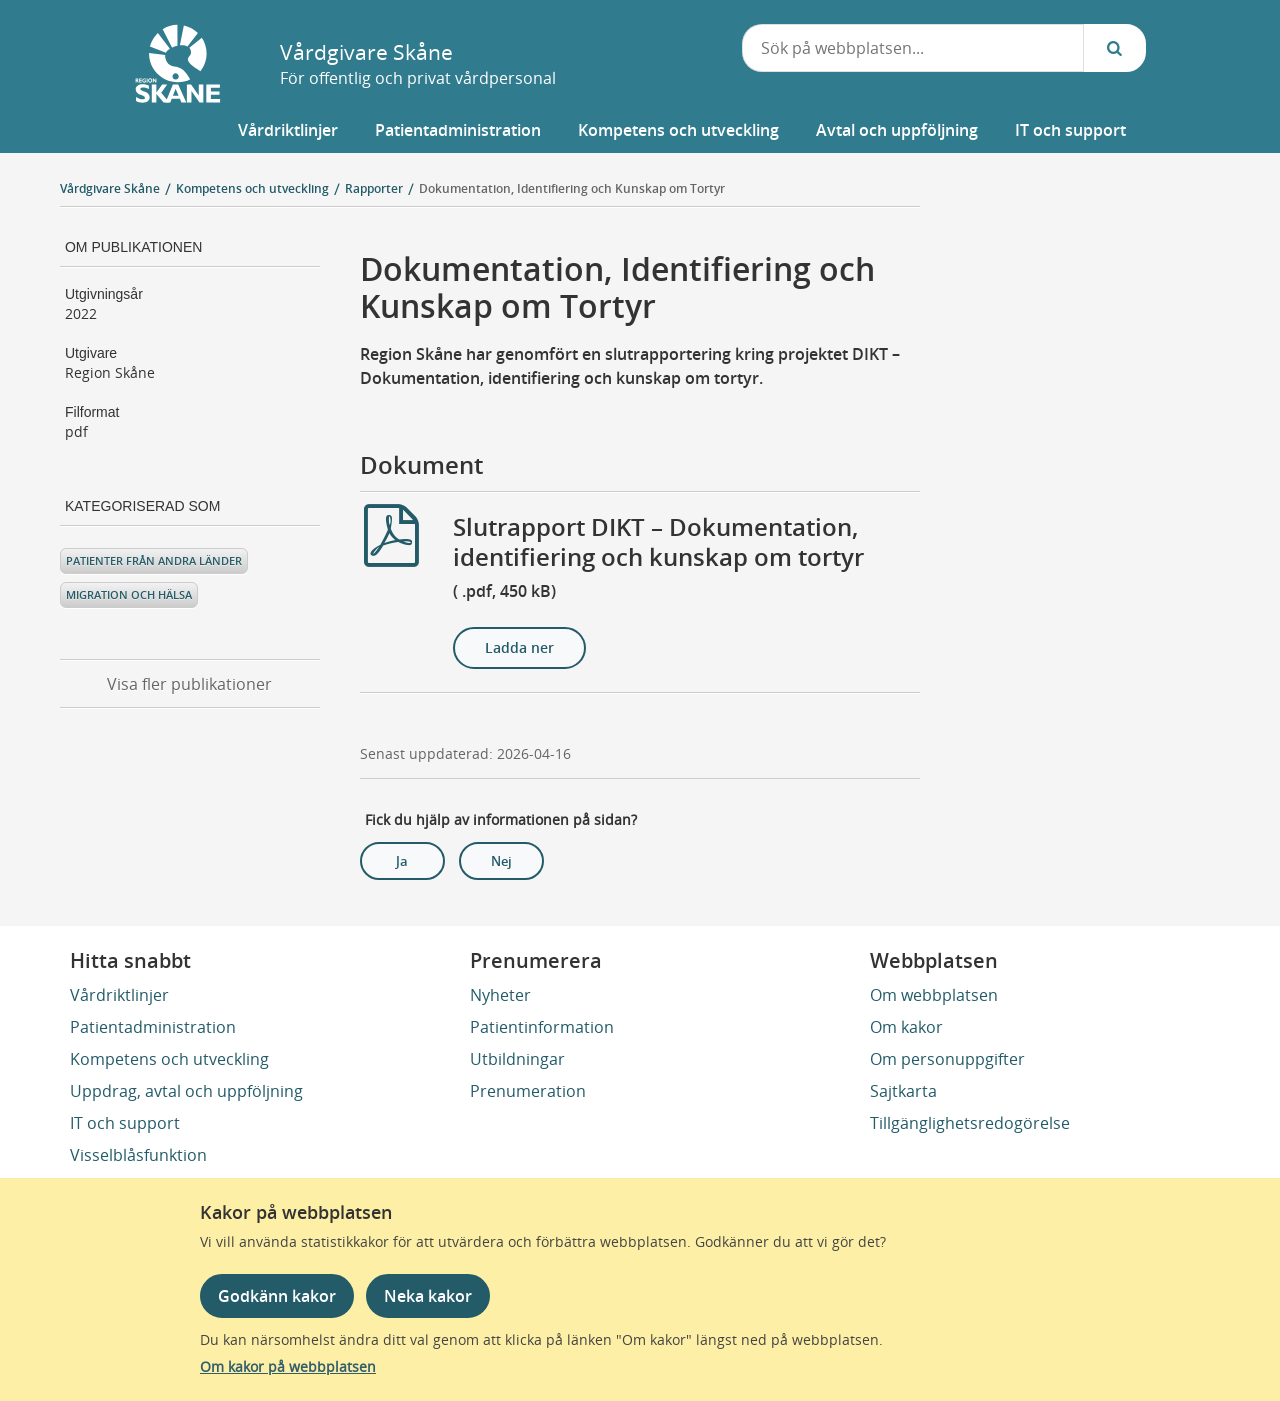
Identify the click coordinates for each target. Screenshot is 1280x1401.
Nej (501, 861)
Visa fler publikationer (189, 684)
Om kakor (906, 1027)
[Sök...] (1115, 48)
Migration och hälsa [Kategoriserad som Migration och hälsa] (129, 594)
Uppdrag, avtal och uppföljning (186, 1091)
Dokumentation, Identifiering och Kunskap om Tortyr (572, 188)
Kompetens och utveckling (169, 1059)
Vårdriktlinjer (119, 995)
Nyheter (500, 995)
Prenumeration (528, 1091)
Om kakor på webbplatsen (288, 1366)
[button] (287, 130)
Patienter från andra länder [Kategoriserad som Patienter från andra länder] (154, 560)
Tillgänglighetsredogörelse (970, 1123)
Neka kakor (428, 1296)
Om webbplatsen (934, 995)
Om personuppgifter (947, 1059)
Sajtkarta (903, 1091)
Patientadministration (153, 1027)
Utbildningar (517, 1059)
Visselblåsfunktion (138, 1155)
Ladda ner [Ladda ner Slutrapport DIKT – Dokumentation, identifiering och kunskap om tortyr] (519, 647)
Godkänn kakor (277, 1296)
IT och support (125, 1123)
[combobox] (913, 48)
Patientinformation (542, 1027)
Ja (402, 861)
